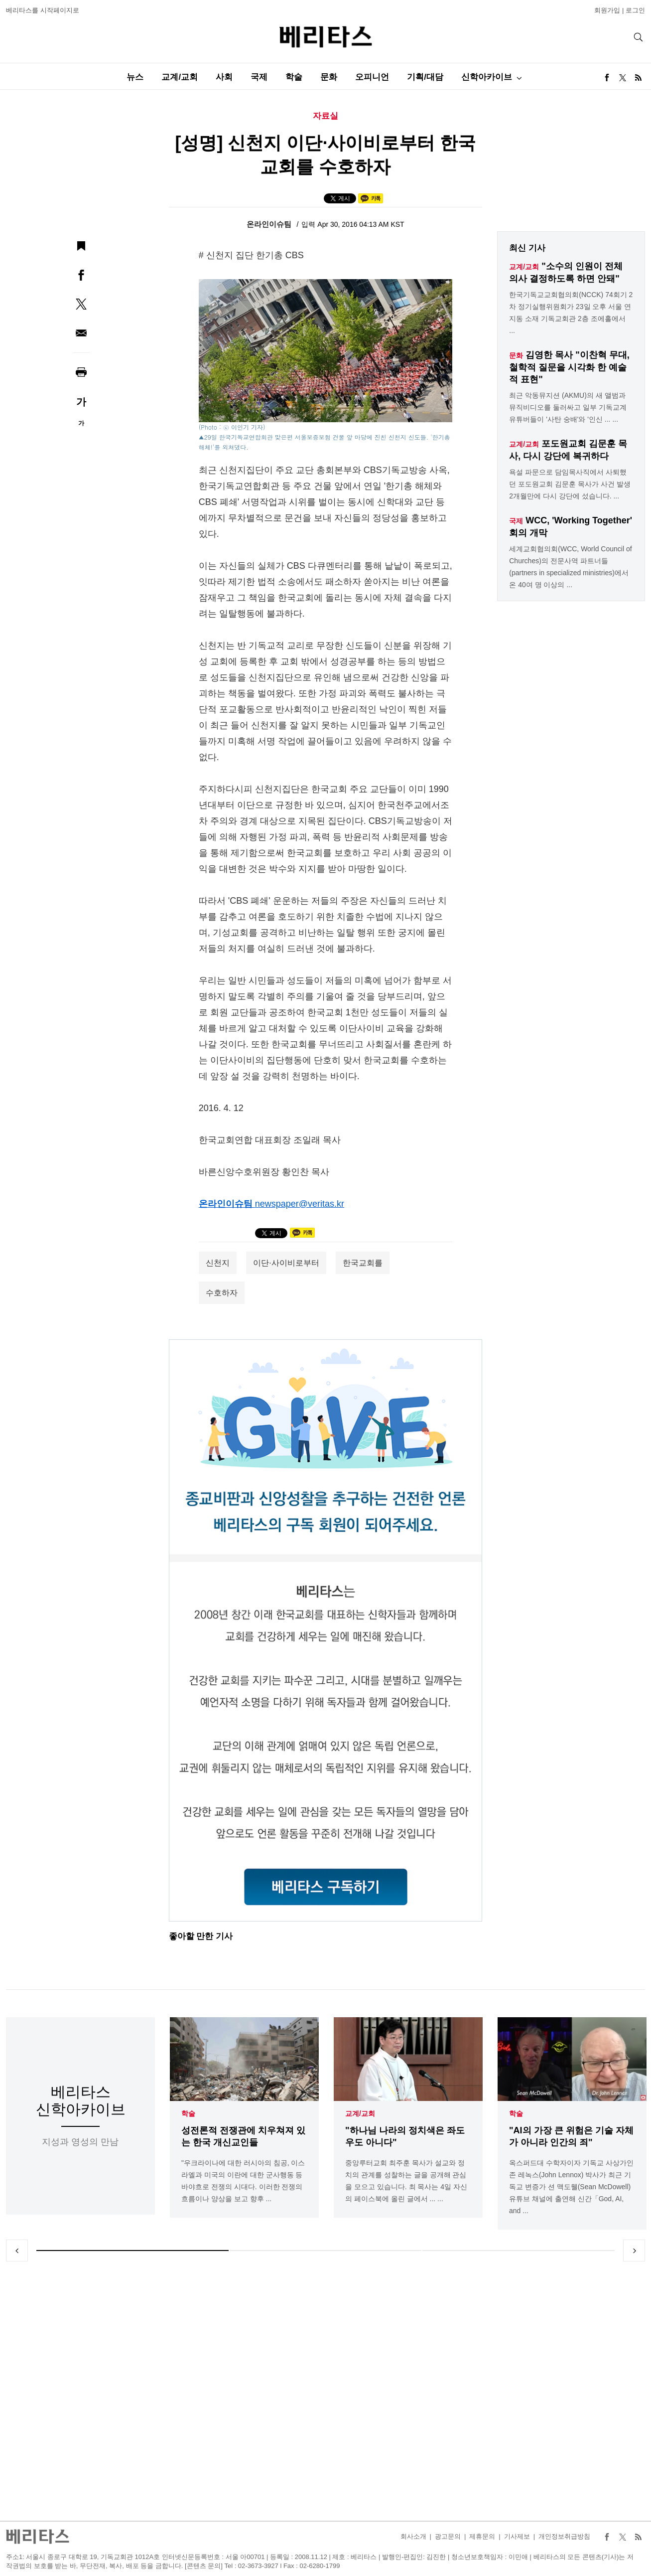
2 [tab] (326, 2250)
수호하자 (222, 1292)
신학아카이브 (486, 77)
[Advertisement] (326, 2391)
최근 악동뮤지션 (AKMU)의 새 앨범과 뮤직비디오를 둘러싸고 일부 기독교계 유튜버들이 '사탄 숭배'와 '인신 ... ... (568, 407)
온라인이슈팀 (270, 224)
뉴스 (135, 77)
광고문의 (448, 2536)
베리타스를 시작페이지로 (42, 10)
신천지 (218, 1263)
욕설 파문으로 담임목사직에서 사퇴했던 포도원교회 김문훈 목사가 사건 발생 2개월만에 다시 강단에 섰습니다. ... (569, 484)
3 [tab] (518, 2250)
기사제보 (517, 2536)
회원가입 (607, 10)
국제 (259, 77)
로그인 (635, 10)
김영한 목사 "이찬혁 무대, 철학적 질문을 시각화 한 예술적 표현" (569, 367)
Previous (17, 2250)
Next (634, 2250)
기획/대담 (425, 77)
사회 (224, 77)
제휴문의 (482, 2536)
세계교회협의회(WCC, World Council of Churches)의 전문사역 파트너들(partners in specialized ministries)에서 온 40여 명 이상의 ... (570, 567)
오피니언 (372, 77)
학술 (293, 77)
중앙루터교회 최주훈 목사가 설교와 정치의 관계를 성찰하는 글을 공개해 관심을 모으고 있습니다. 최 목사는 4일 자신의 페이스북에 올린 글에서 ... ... (406, 2181)
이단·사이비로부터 (286, 1263)
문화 (328, 77)
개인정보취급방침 (564, 2536)
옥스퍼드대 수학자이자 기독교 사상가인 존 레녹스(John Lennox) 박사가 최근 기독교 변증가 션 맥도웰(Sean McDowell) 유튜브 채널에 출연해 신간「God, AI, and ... (571, 2187)
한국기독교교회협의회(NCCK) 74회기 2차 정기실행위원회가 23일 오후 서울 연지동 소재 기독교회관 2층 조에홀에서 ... (571, 312)
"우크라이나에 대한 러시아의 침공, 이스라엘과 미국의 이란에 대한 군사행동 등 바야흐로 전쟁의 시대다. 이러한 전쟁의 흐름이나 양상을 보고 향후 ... (243, 2181)
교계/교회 (179, 77)
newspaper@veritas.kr (299, 1204)
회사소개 (413, 2536)
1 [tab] (132, 2250)
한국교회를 (363, 1263)
